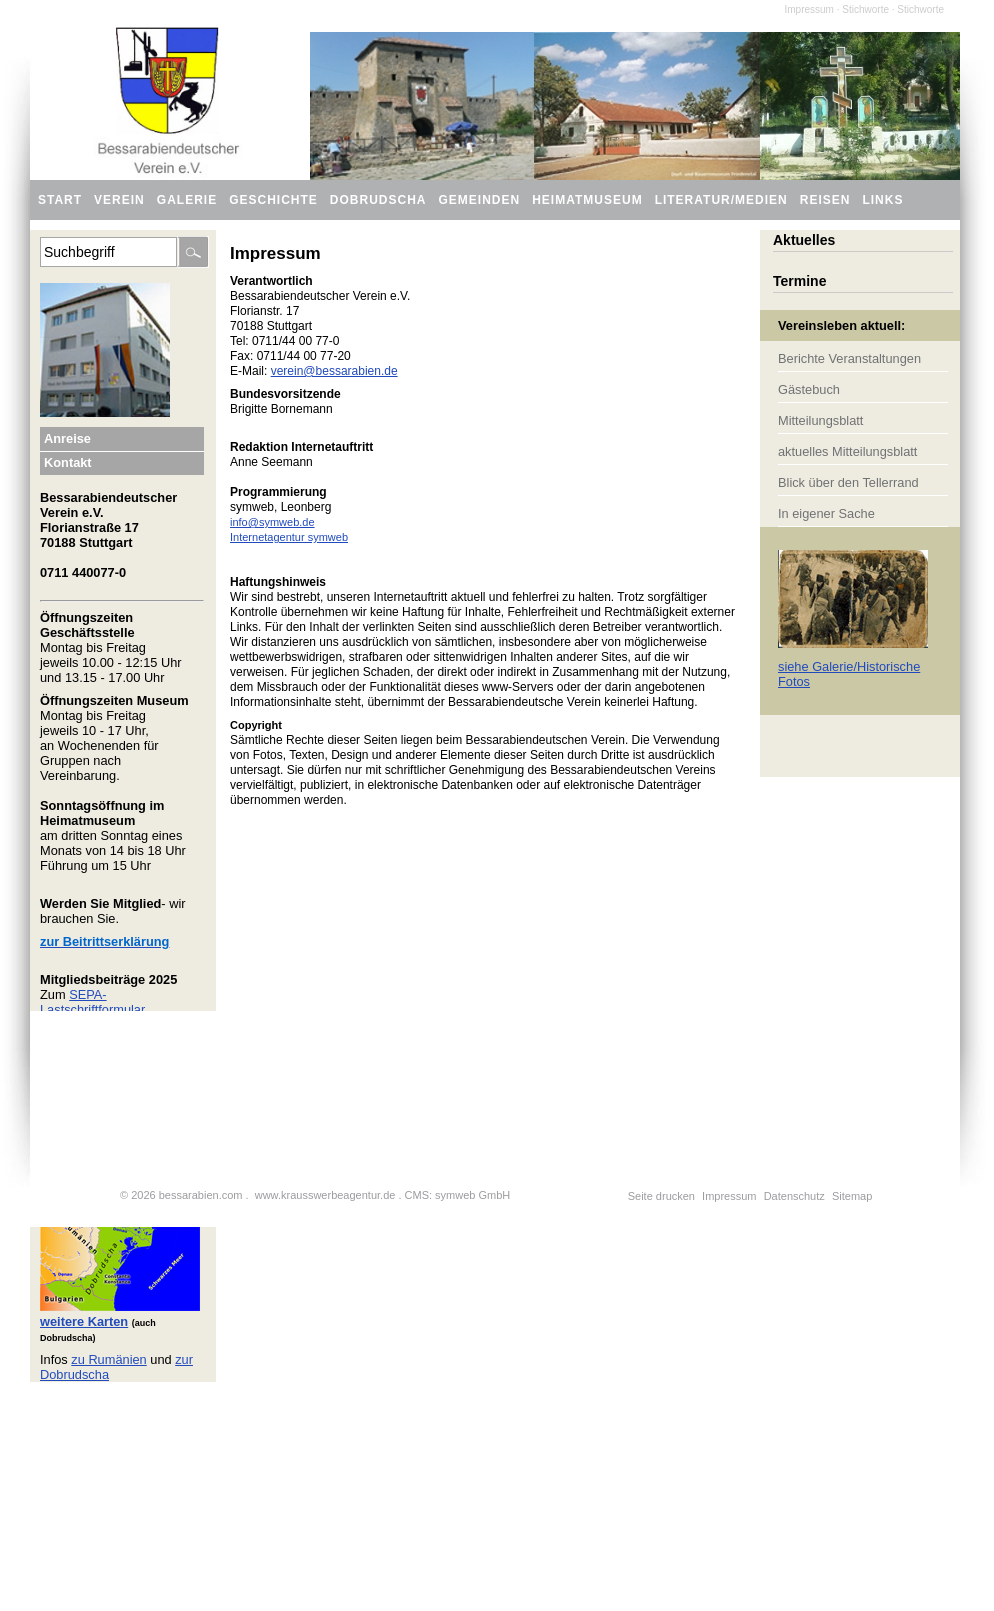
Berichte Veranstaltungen (849, 358)
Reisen (825, 200)
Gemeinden (480, 200)
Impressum (729, 1196)
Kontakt (68, 462)
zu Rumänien (108, 1359)
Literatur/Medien (721, 200)
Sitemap (852, 1196)
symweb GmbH (472, 1195)
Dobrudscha (378, 200)
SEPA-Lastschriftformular (92, 1002)
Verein (119, 200)
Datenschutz (794, 1196)
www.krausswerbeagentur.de (325, 1195)
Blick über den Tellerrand (848, 482)
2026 (143, 1195)
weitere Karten (84, 1321)
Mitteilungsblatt (820, 420)
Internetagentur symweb (289, 537)
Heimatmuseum (587, 200)
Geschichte (273, 200)
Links (882, 200)
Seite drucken (661, 1196)
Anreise (67, 438)
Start (60, 200)
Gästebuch (809, 389)
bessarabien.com (201, 1195)
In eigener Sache (826, 513)
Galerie (187, 200)
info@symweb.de (272, 522)
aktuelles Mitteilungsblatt (847, 451)
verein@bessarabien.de (334, 371)
